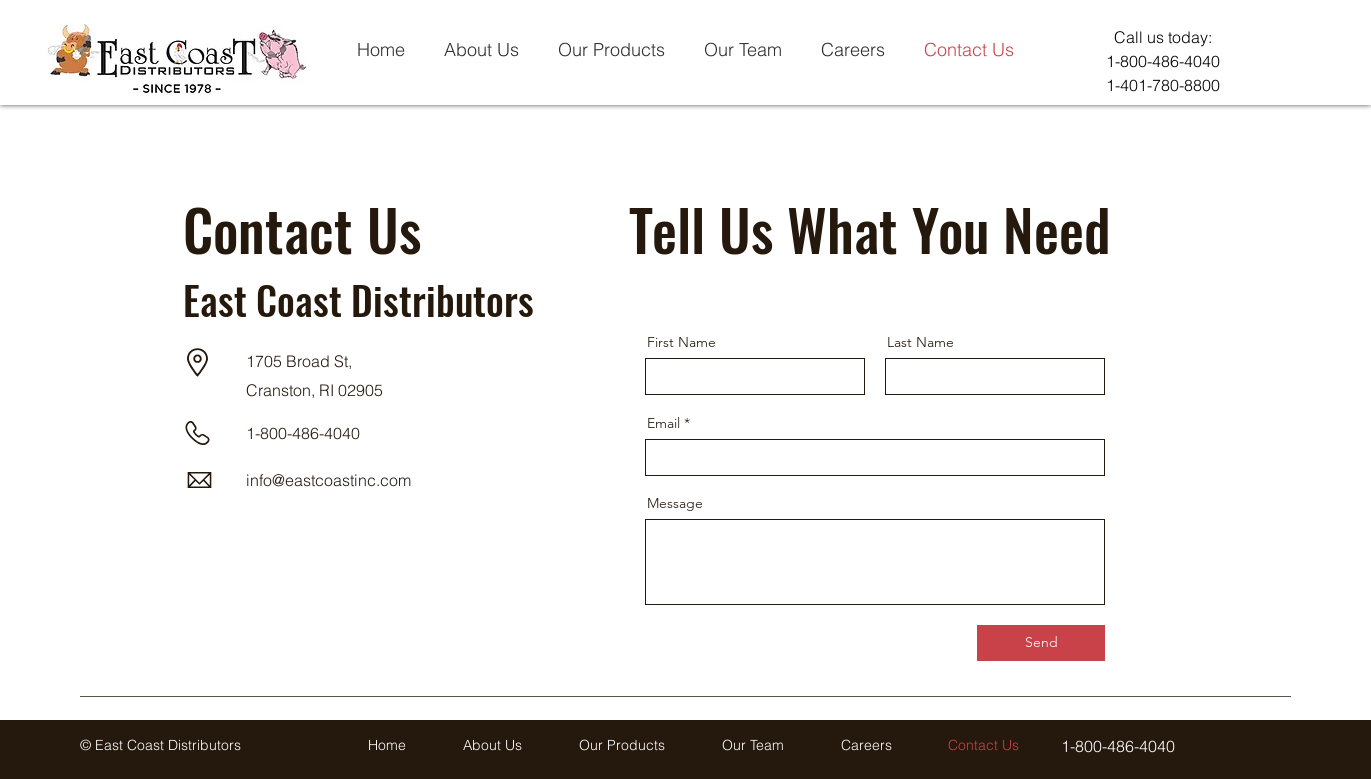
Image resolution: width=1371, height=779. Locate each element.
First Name (681, 342)
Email (663, 423)
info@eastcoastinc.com (328, 480)
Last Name (920, 342)
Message (675, 503)
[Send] (1041, 643)
